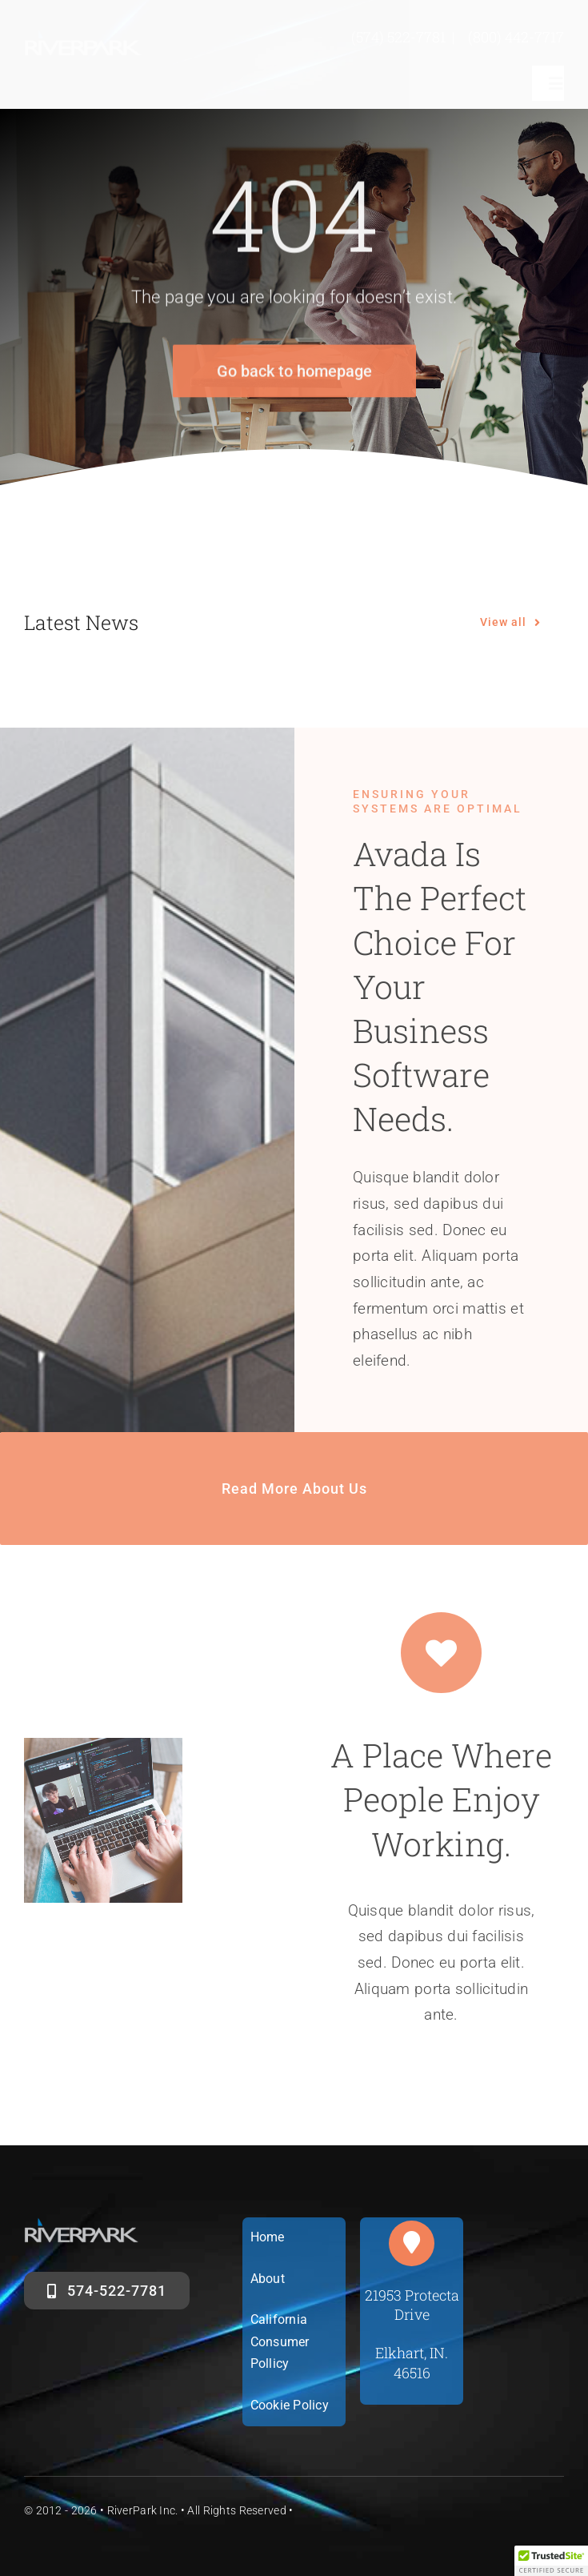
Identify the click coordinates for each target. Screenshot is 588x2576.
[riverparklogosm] (83, 37)
